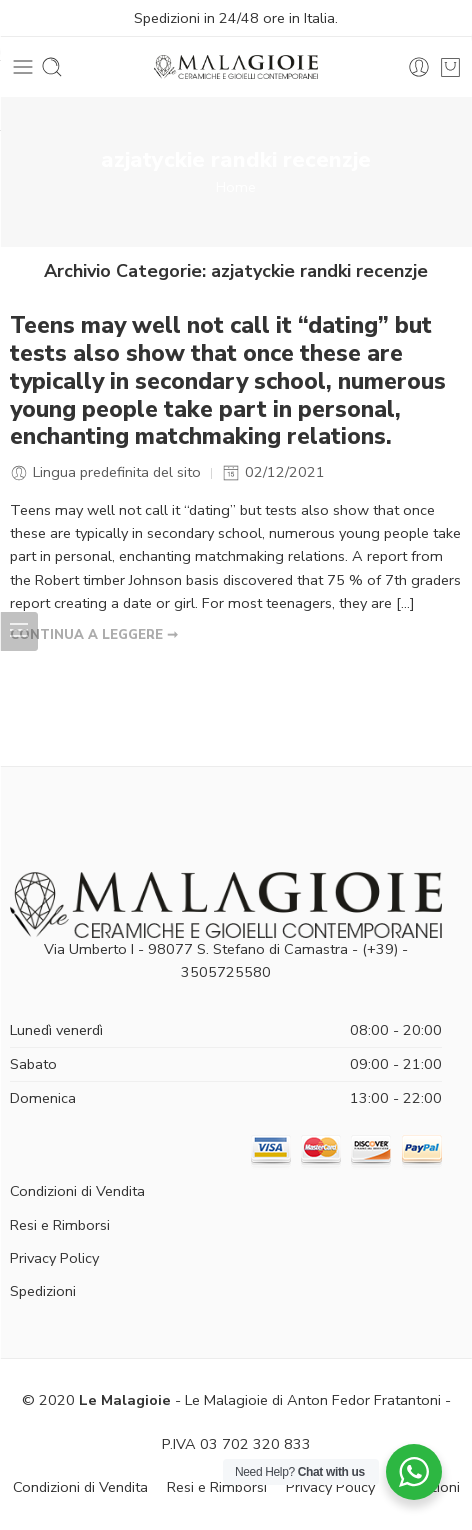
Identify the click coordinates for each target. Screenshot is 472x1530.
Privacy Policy (54, 1258)
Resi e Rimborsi (60, 1225)
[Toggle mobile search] (52, 67)
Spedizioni (43, 1291)
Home (236, 187)
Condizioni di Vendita (77, 1191)
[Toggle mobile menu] (23, 67)
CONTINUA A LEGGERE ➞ (94, 635)
